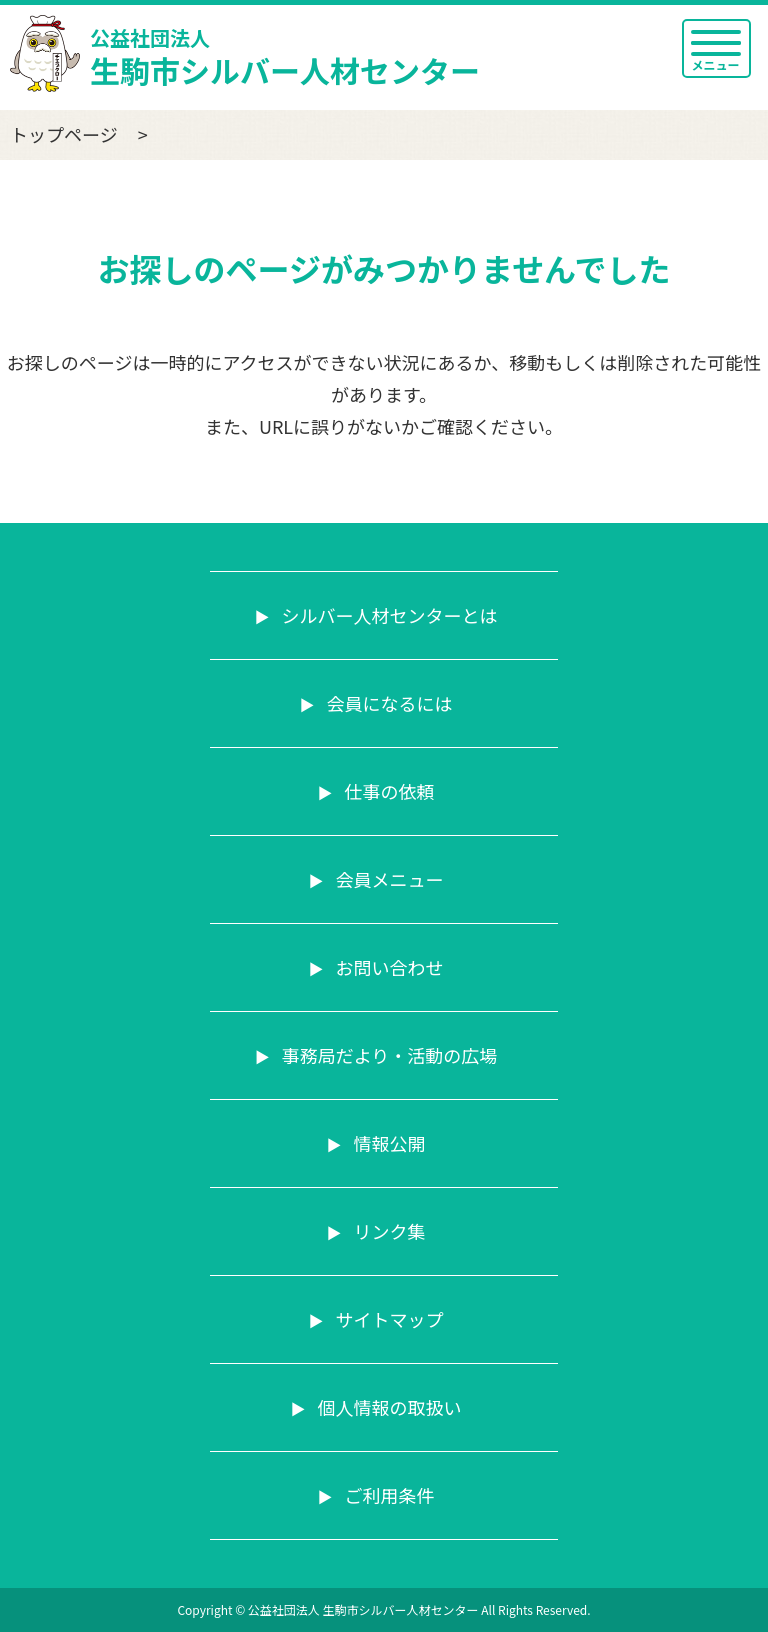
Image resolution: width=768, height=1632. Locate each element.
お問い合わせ (387, 967)
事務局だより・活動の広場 (388, 1055)
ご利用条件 (387, 1495)
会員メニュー (387, 879)
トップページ (64, 134)
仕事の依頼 (387, 791)
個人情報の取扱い (387, 1407)
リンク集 (387, 1231)
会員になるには (387, 703)
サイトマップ (387, 1319)
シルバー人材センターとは (387, 615)
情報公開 (387, 1143)
